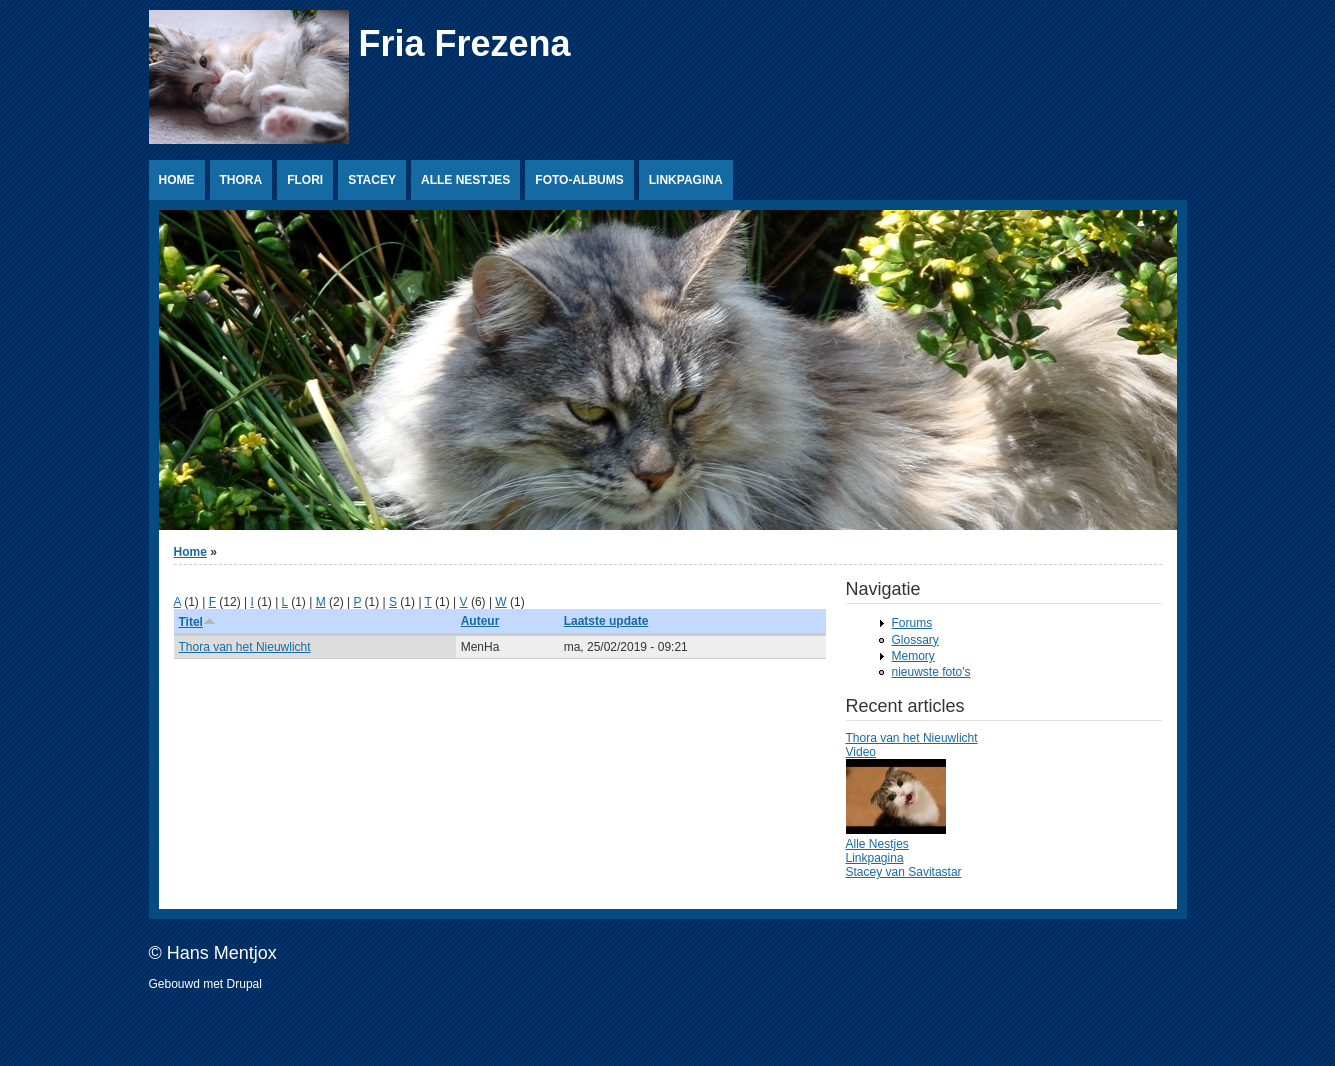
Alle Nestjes (465, 180)
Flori (305, 180)
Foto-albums (579, 180)
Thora (241, 180)
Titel (197, 622)
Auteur (480, 621)
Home (177, 180)
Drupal (244, 984)
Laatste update (606, 621)
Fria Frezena (465, 43)
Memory (913, 656)
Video (861, 752)
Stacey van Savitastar (904, 872)
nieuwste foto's (931, 672)
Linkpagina (686, 180)
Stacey (372, 180)
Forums (912, 623)
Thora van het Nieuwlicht (245, 647)
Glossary (915, 640)
